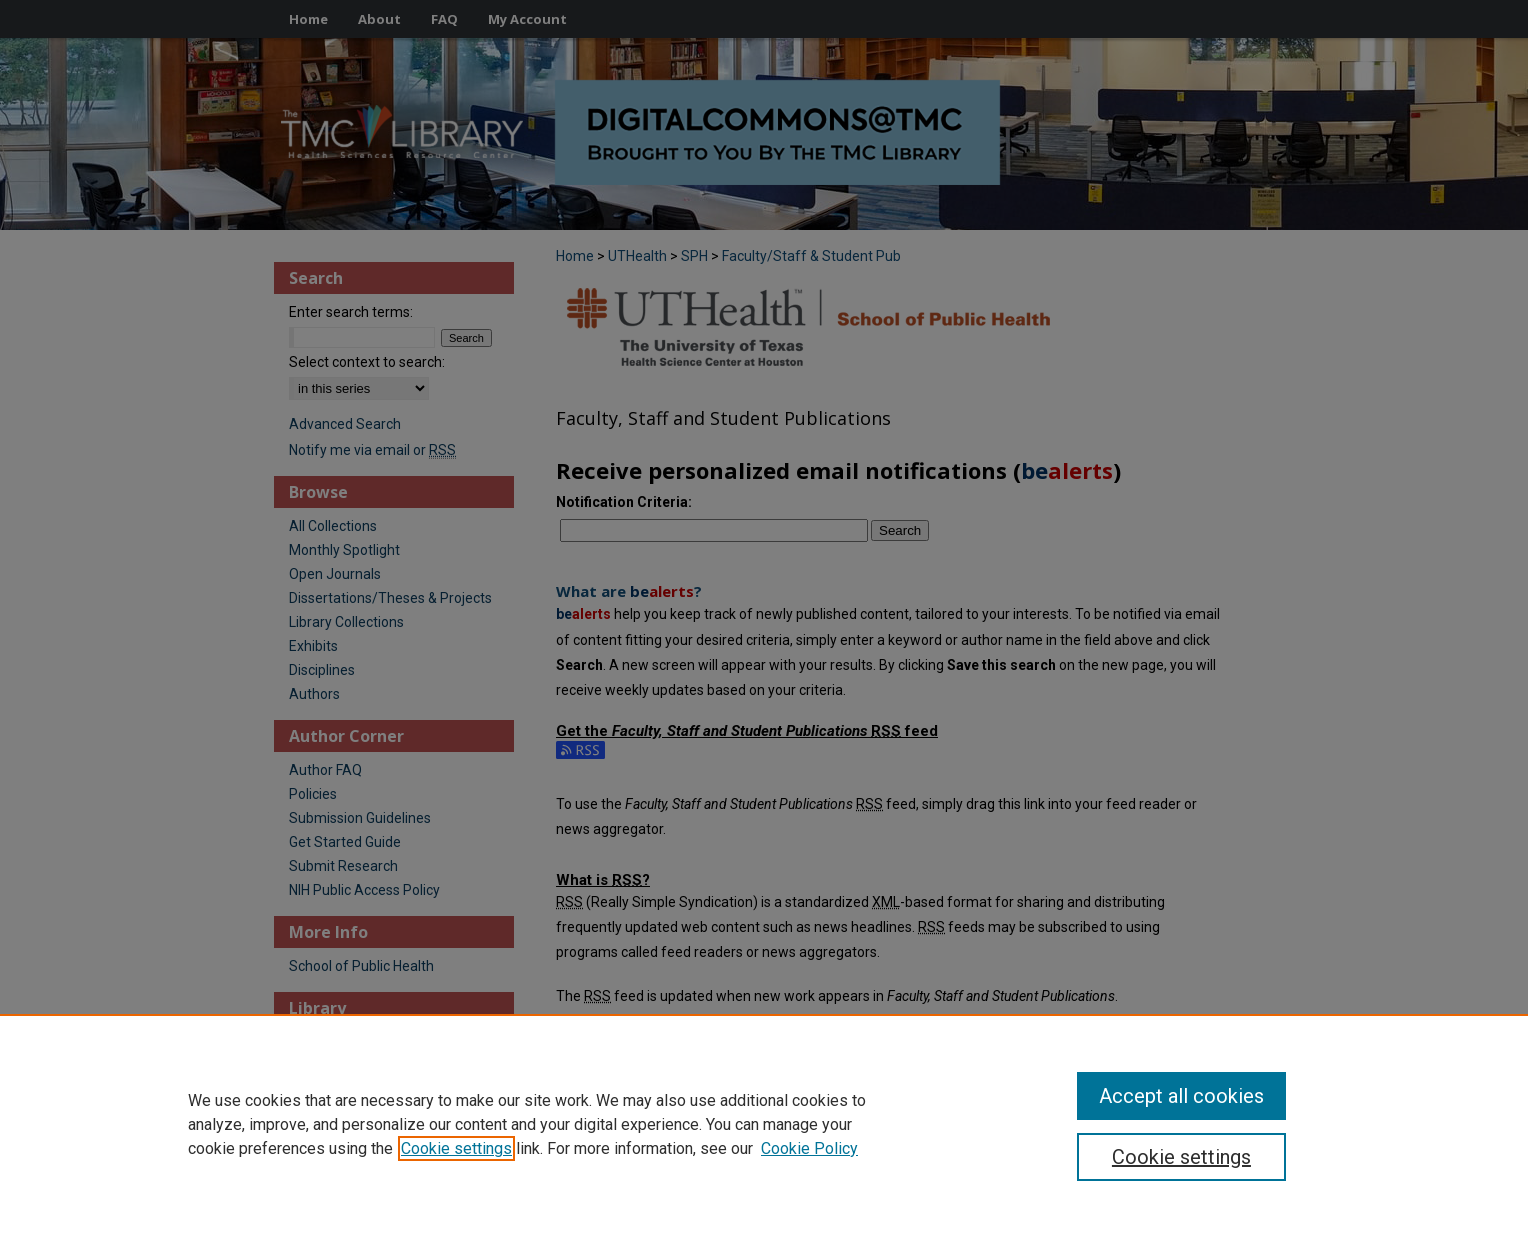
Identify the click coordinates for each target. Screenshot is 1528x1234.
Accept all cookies (1181, 1096)
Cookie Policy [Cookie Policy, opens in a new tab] (809, 1148)
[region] (764, 1124)
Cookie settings (456, 1148)
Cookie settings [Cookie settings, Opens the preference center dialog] (1181, 1157)
